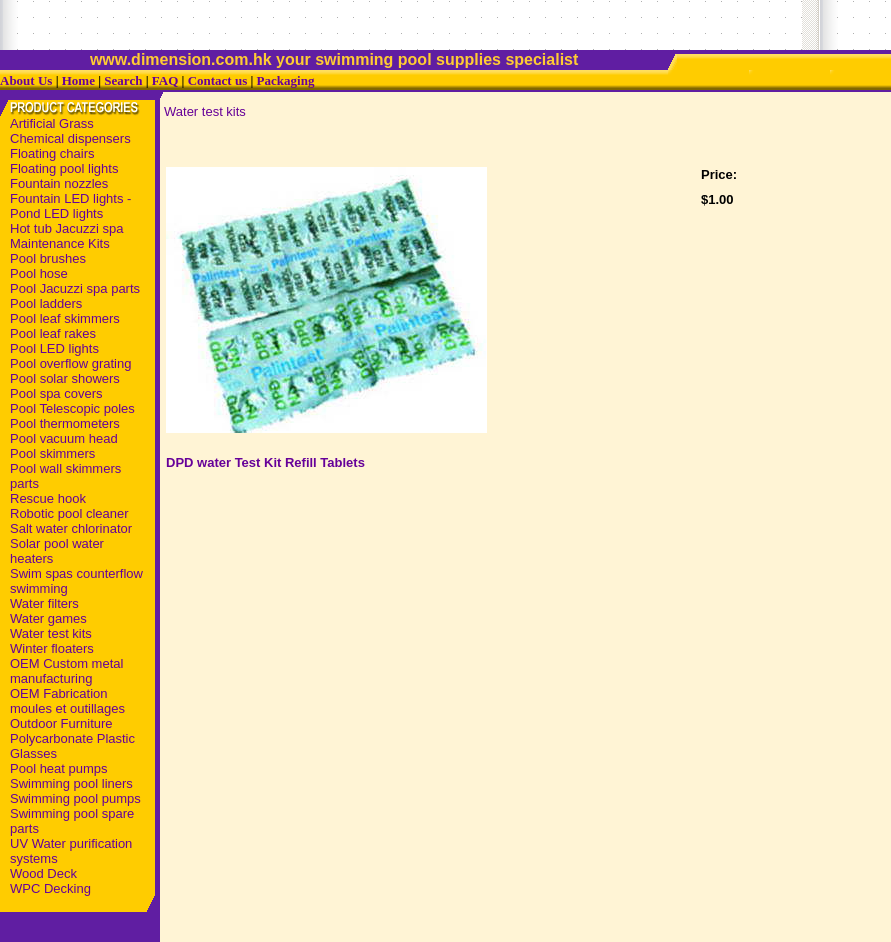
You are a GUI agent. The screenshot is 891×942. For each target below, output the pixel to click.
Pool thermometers (65, 423)
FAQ (165, 80)
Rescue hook (48, 498)
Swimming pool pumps (75, 798)
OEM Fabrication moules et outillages (67, 701)
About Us (26, 80)
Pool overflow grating (70, 363)
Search (123, 80)
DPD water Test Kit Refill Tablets (265, 462)
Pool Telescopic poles (72, 408)
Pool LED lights (54, 348)
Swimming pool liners (71, 783)
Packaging (286, 80)
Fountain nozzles (59, 183)
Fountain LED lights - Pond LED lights (70, 206)
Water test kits (51, 633)
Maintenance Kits (60, 243)
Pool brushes (48, 258)
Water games (48, 618)
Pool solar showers (65, 378)
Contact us (218, 80)
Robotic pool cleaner (69, 513)
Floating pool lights (64, 168)
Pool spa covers (56, 393)
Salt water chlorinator (71, 528)
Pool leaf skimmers (65, 318)
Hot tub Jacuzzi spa (66, 228)
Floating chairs (52, 153)
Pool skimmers (52, 453)
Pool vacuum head (64, 438)
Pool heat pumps (59, 768)
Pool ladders (46, 303)
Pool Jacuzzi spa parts (75, 288)
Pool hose (39, 273)
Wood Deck (43, 873)
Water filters (44, 603)
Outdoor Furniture (61, 723)
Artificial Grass (52, 123)
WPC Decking (50, 888)
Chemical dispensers (70, 138)
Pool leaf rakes (53, 333)
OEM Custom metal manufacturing (66, 671)
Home (78, 80)
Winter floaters (52, 648)
